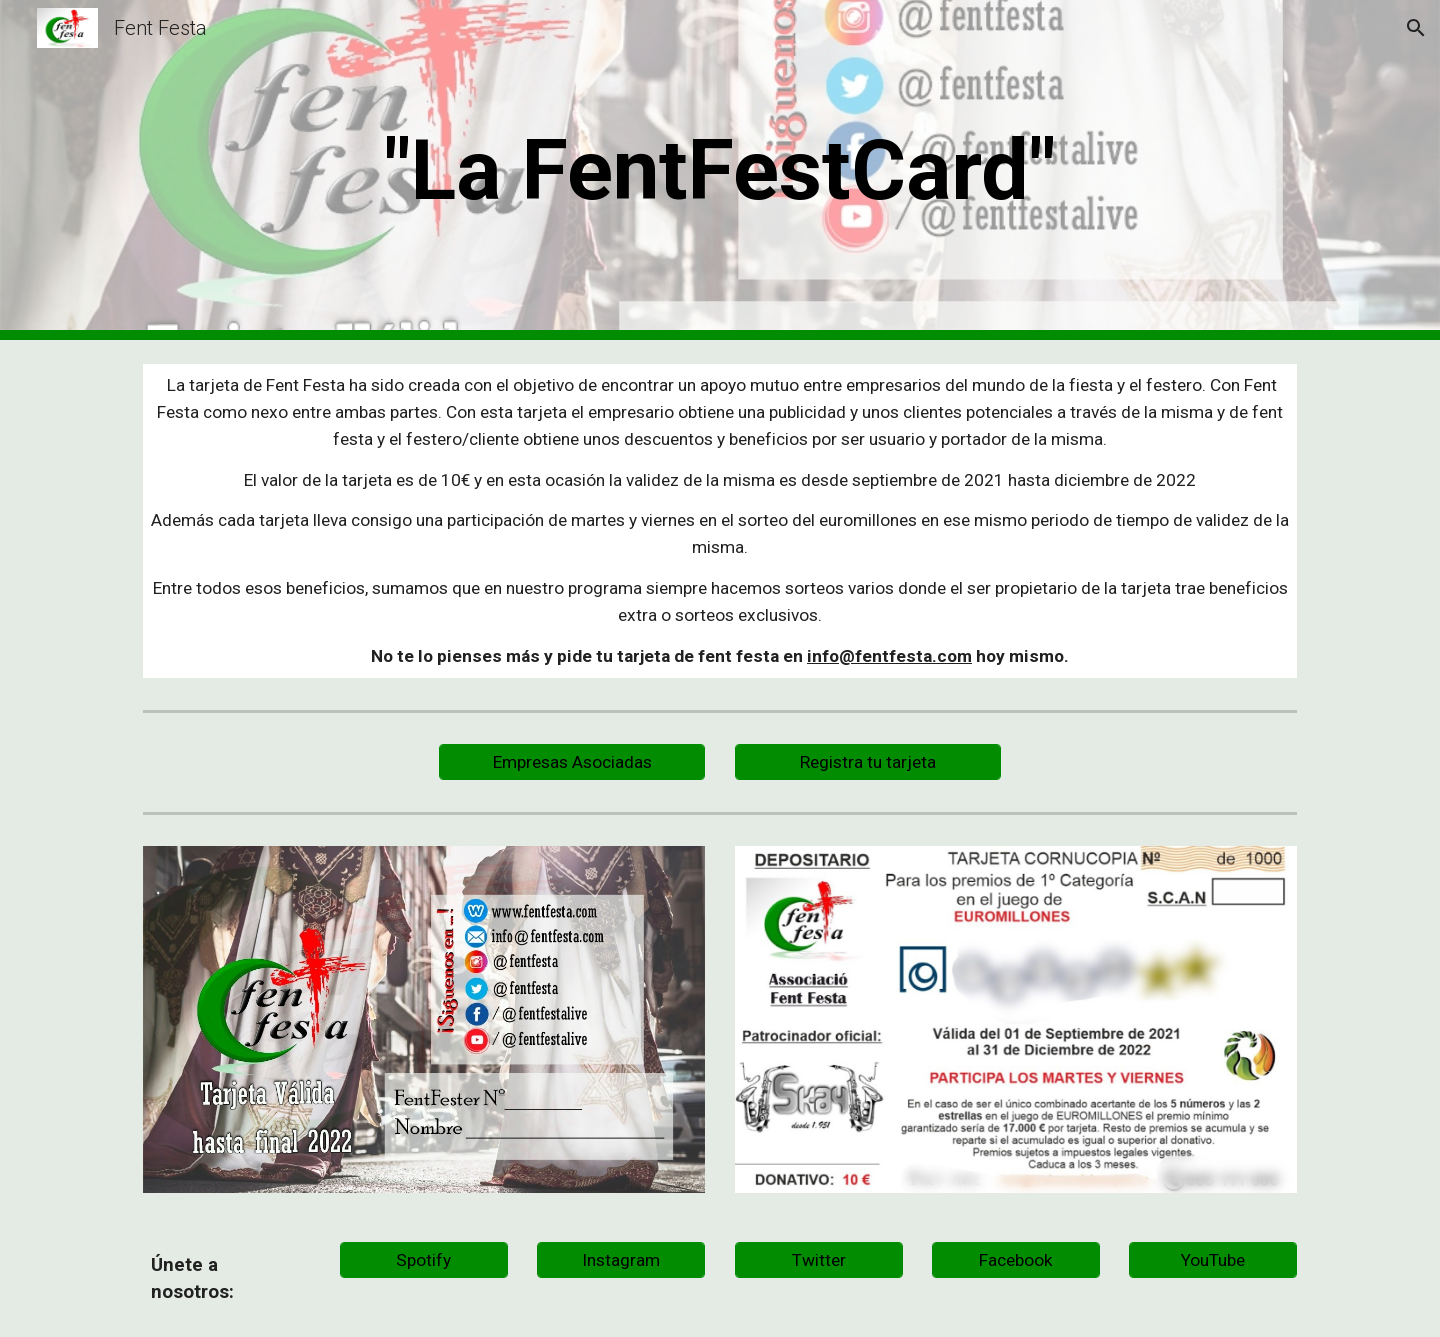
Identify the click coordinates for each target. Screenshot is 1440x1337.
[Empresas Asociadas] (572, 761)
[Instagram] (621, 1259)
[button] (1416, 28)
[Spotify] (424, 1259)
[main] (720, 170)
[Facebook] (1016, 1259)
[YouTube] (1213, 1259)
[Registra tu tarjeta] (868, 761)
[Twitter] (819, 1259)
